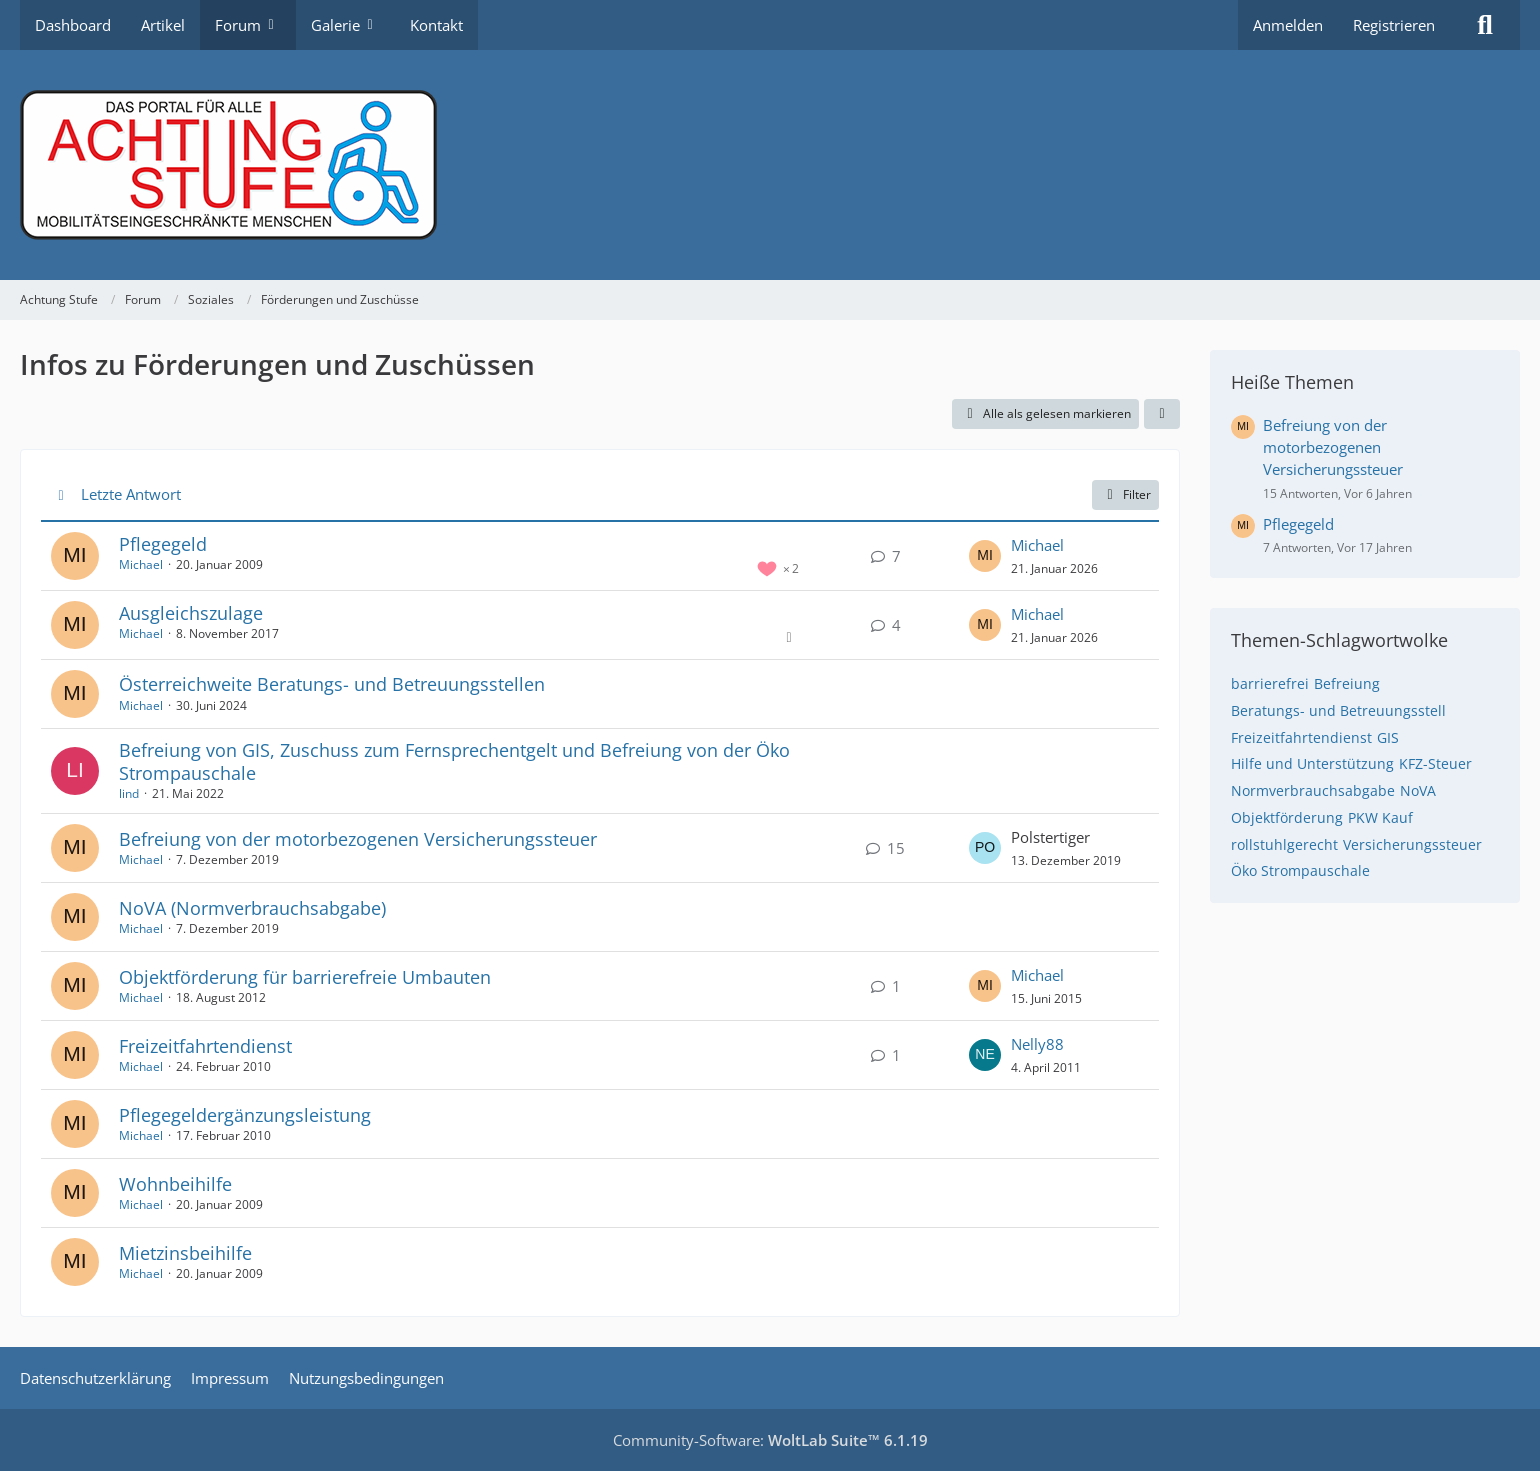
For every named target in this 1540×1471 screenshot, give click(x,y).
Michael (141, 564)
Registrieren (1394, 25)
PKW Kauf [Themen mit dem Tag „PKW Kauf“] (1380, 817)
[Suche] (1485, 25)
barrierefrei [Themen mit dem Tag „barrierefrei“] (1270, 683)
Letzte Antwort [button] (131, 494)
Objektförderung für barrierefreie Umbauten (305, 977)
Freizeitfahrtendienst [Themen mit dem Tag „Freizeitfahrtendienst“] (1301, 737)
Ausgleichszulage (191, 613)
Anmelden (1288, 25)
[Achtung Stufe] (770, 165)
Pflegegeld (163, 544)
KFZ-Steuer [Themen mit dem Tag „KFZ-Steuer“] (1435, 763)
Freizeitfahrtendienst (205, 1046)
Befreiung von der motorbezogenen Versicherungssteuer (358, 839)
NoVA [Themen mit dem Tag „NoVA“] (1418, 790)
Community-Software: (770, 1440)
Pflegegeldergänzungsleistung (245, 1115)
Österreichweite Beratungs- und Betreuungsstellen (332, 684)
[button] (1162, 414)
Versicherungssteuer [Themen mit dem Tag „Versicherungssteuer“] (1412, 844)
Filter (1125, 494)
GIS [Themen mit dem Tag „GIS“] (1388, 737)
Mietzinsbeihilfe (185, 1253)
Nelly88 (1037, 1044)
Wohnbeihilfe (175, 1184)
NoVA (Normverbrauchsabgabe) (252, 908)
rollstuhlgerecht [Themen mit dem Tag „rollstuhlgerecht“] (1284, 844)
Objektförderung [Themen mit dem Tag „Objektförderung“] (1287, 817)
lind (129, 793)
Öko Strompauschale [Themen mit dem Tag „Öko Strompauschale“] (1300, 870)
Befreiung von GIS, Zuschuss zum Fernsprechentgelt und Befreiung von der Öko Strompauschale (454, 761)
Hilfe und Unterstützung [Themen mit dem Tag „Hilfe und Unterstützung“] (1312, 763)
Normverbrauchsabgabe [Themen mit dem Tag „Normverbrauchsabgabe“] (1313, 790)
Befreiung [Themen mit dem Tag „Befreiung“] (1347, 683)
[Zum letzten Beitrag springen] (985, 556)
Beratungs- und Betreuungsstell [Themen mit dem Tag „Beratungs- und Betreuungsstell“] (1338, 710)
